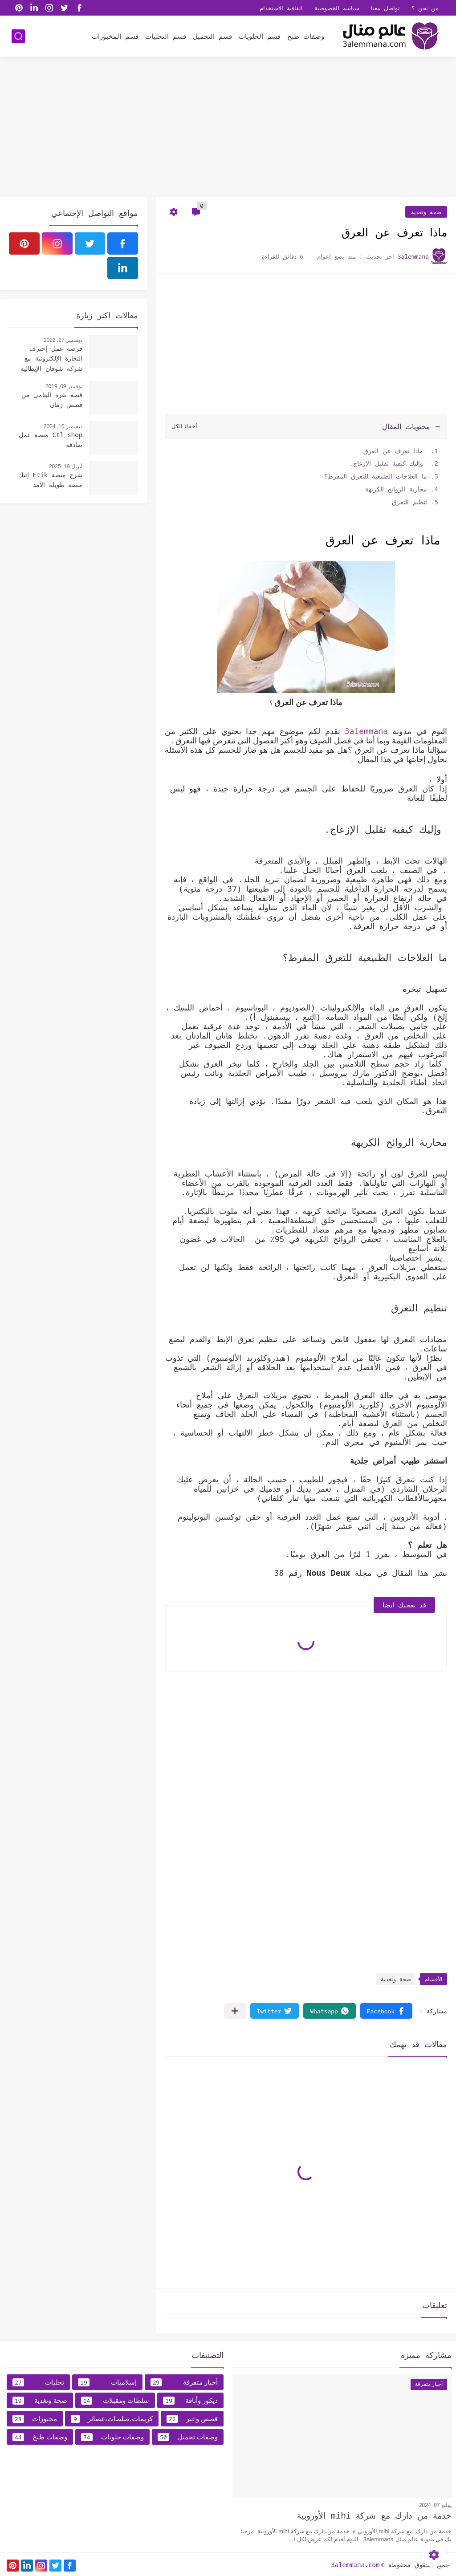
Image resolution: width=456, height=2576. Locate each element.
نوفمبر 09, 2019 (63, 386)
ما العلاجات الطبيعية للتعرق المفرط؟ (375, 476)
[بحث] (18, 36)
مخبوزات (34, 2419)
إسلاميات (107, 2382)
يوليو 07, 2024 (435, 2505)
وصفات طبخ (305, 36)
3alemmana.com (355, 2564)
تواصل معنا (385, 8)
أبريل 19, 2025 (65, 466)
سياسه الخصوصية (336, 8)
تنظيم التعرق (409, 502)
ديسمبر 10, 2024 (63, 426)
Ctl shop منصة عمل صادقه (50, 439)
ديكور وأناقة (190, 2401)
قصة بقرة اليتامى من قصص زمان (51, 399)
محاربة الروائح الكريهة (396, 489)
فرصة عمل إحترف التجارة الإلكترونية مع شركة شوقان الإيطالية (51, 358)
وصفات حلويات (112, 2437)
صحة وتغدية (426, 212)
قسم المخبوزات (115, 36)
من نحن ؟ (425, 8)
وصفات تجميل (188, 2437)
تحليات (38, 2382)
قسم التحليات (165, 36)
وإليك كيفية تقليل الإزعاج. (388, 463)
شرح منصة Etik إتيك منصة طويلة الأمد (50, 480)
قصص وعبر (192, 2419)
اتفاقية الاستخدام (281, 8)
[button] (386, 2011)
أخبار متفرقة (184, 2382)
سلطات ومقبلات (115, 2401)
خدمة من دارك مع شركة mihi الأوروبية (374, 2515)
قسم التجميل (212, 36)
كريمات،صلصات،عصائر (112, 2419)
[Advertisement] (228, 127)
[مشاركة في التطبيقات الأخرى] (235, 2011)
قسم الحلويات (260, 36)
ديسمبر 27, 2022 (63, 340)
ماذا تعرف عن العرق (393, 450)
